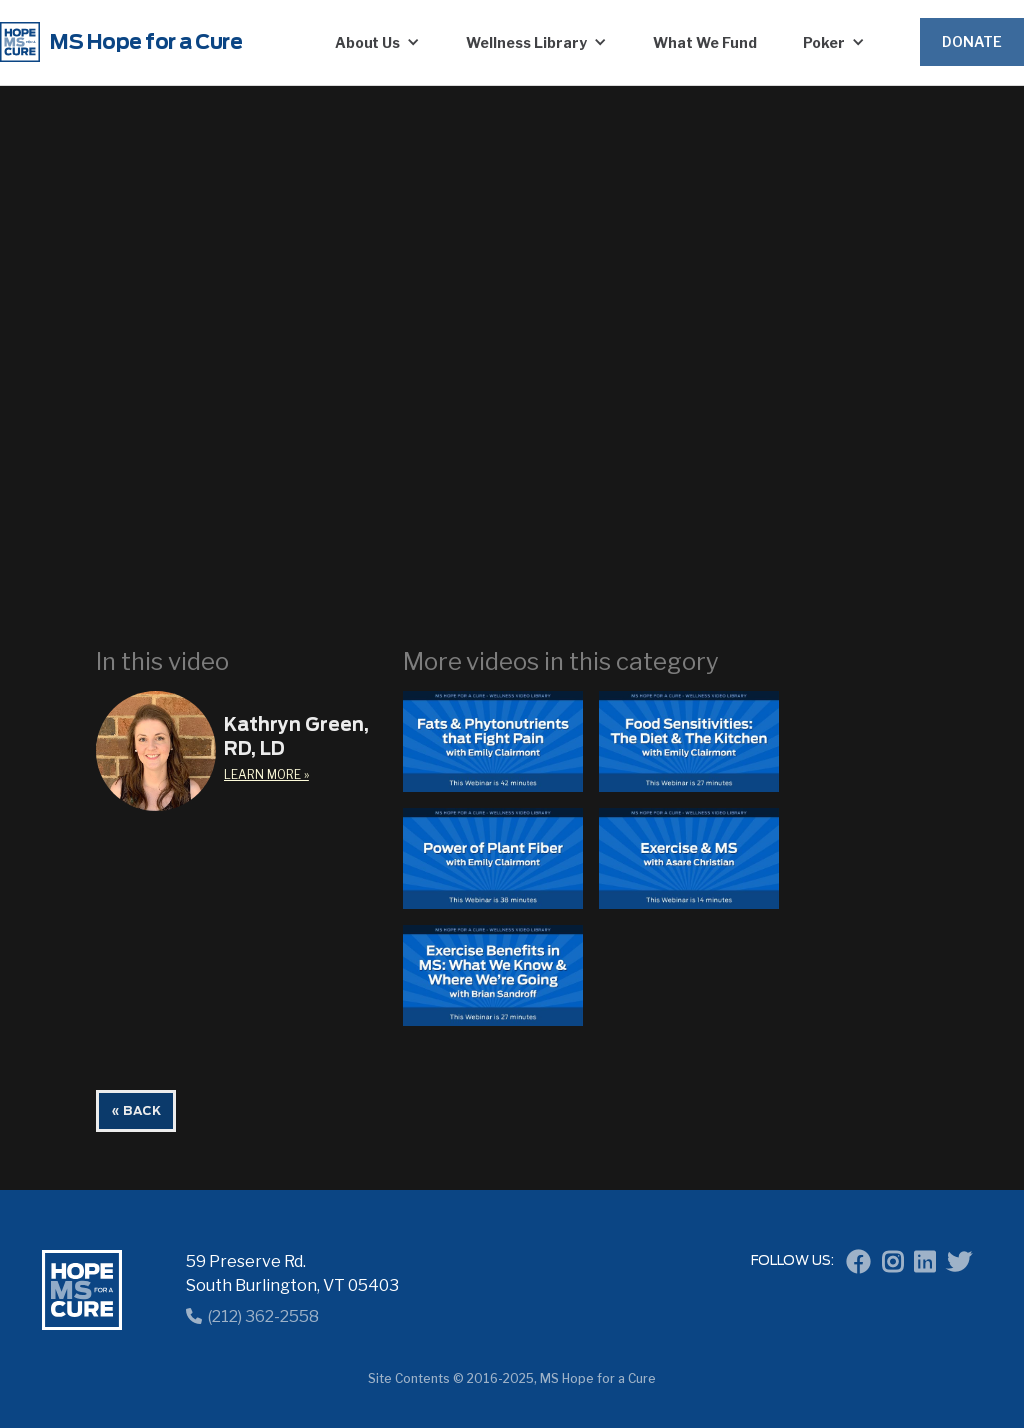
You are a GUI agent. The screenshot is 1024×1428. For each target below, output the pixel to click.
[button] (378, 42)
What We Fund (705, 42)
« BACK (136, 1111)
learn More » (266, 774)
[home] (140, 42)
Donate (972, 41)
